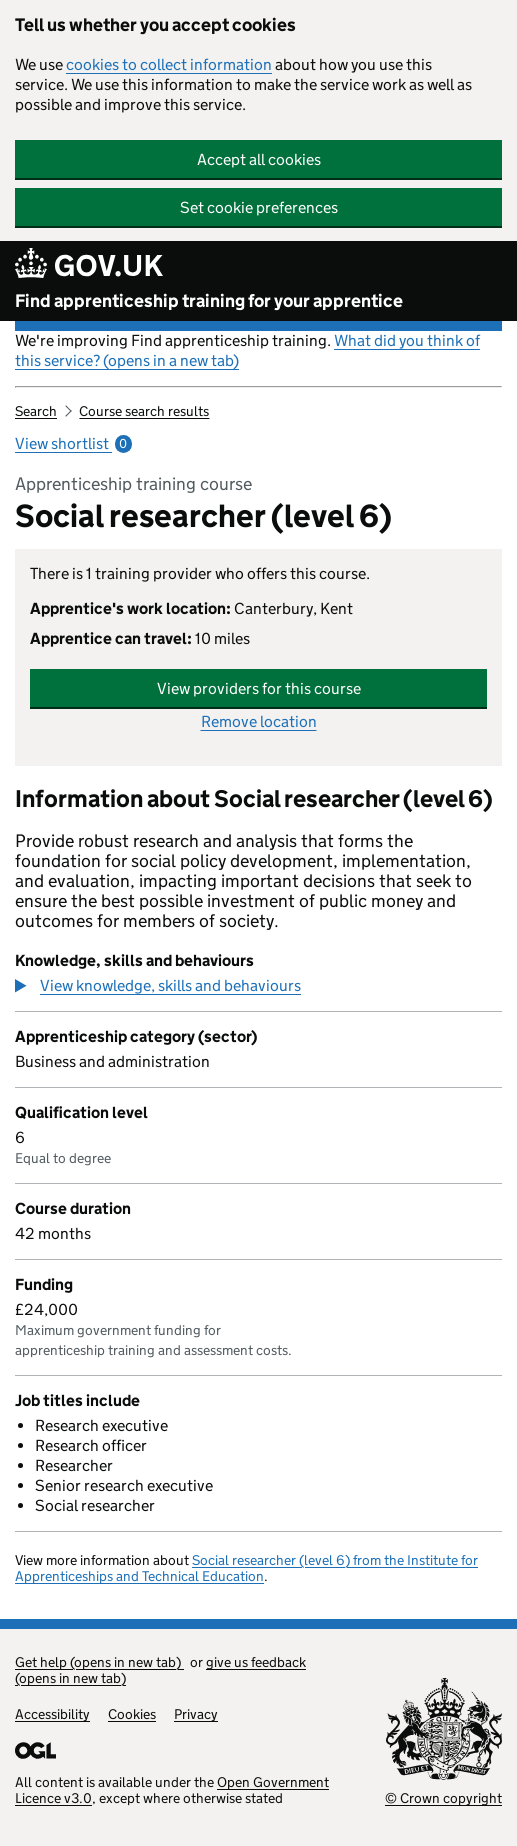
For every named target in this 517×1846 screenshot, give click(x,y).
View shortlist (73, 443)
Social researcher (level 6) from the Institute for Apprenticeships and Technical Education (246, 1568)
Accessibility (52, 1714)
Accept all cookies (259, 159)
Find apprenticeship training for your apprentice (209, 301)
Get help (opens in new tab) (99, 1662)
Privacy (196, 1714)
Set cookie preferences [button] (259, 207)
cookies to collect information (169, 64)
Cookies (132, 1714)
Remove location (259, 721)
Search (36, 411)
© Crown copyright (443, 1798)
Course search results (144, 411)
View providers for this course (259, 688)
